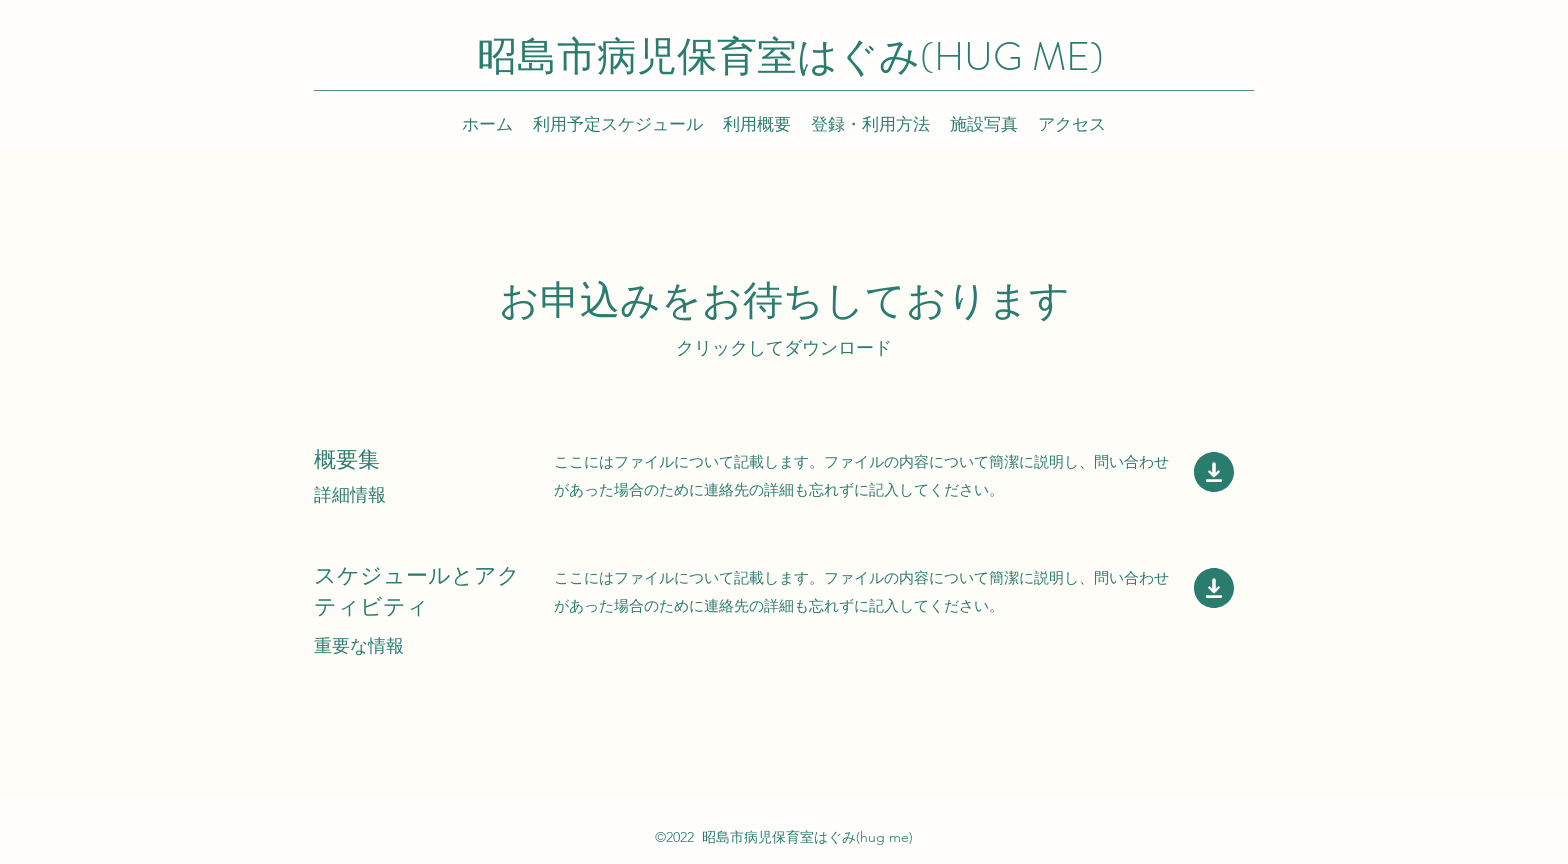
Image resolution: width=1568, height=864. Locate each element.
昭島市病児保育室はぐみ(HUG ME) (790, 56)
